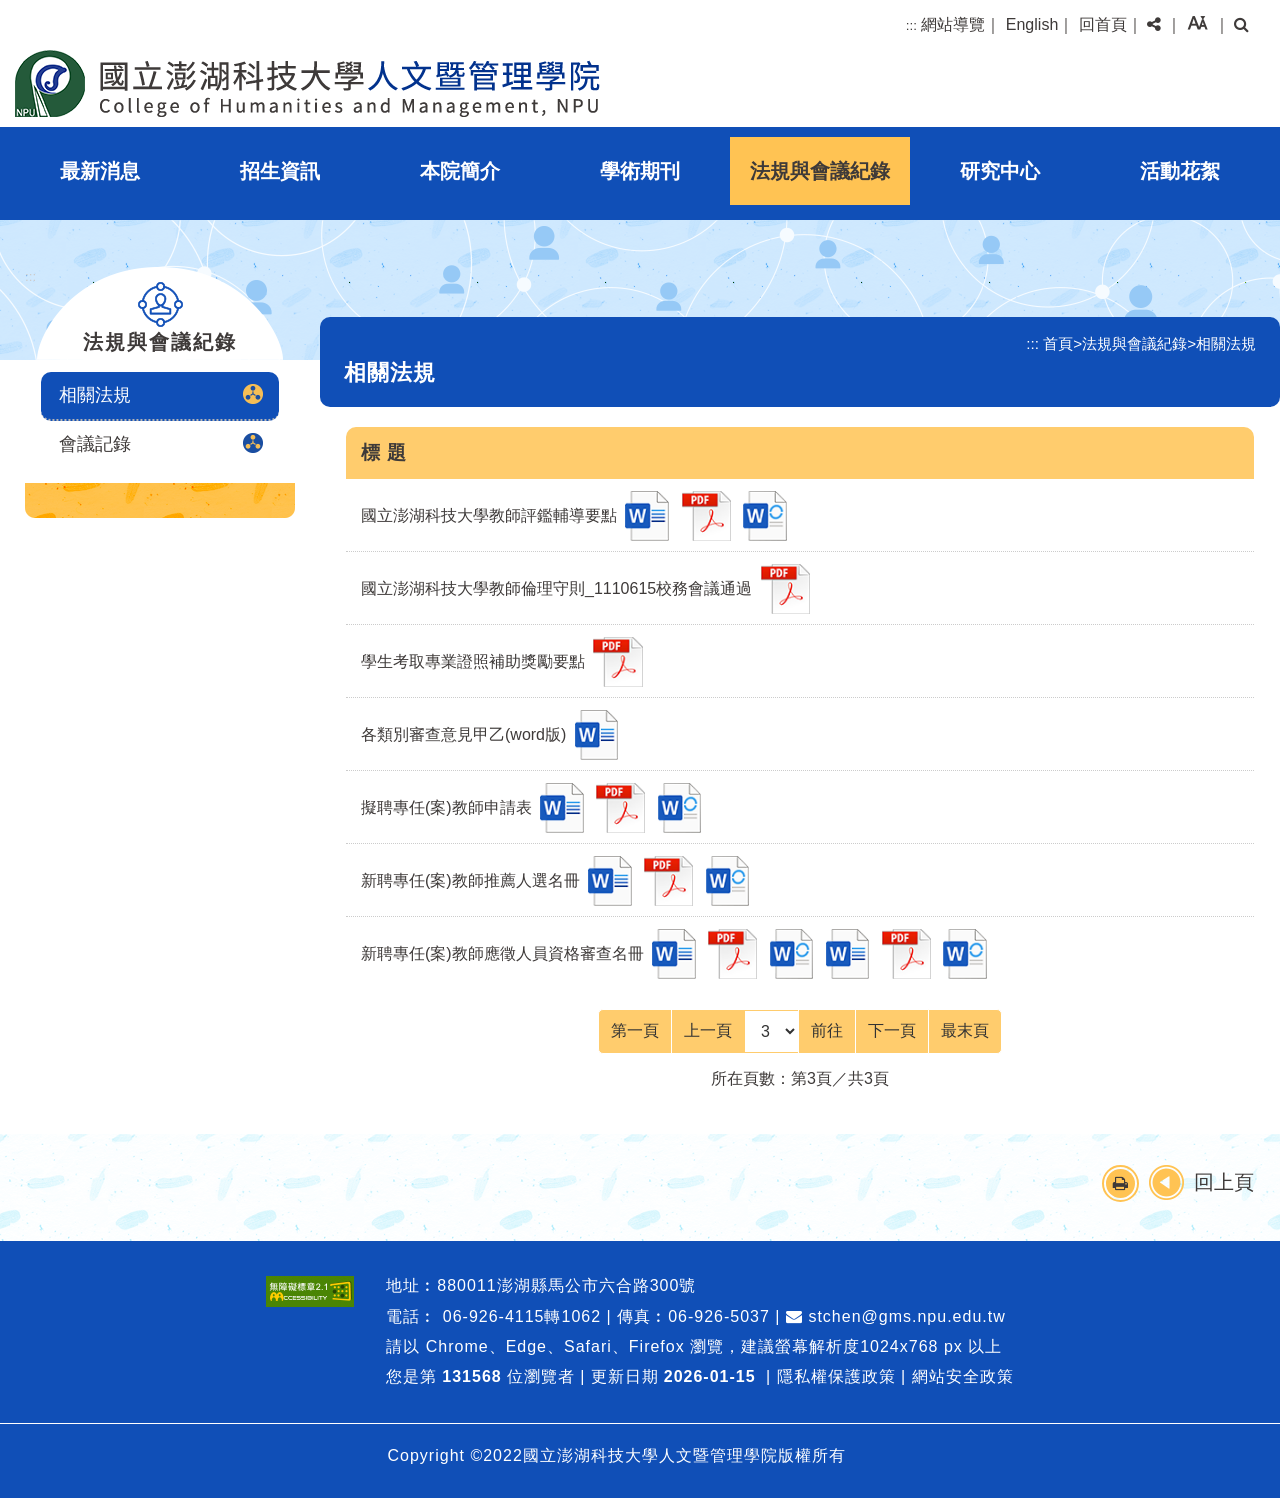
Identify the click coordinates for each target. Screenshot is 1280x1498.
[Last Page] (965, 1031)
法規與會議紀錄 (820, 171)
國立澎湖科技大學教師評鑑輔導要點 (489, 515)
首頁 (1058, 343)
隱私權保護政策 (836, 1376)
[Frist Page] (635, 1031)
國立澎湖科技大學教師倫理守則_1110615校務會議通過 (556, 588)
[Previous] (708, 1031)
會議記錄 (95, 444)
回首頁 (1103, 24)
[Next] (892, 1031)
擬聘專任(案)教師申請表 (446, 807)
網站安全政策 (963, 1376)
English (1032, 24)
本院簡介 (460, 171)
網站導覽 (953, 24)
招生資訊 (280, 171)
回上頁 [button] (1224, 1182)
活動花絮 (1180, 171)
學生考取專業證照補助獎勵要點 (473, 661)
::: (911, 25)
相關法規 (95, 395)
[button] (1154, 25)
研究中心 (1000, 171)
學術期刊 (640, 171)
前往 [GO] (827, 1030)
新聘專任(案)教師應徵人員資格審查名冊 (502, 953)
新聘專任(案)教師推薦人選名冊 (470, 880)
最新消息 (100, 171)
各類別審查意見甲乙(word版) (463, 734)
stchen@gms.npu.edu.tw (896, 1316)
